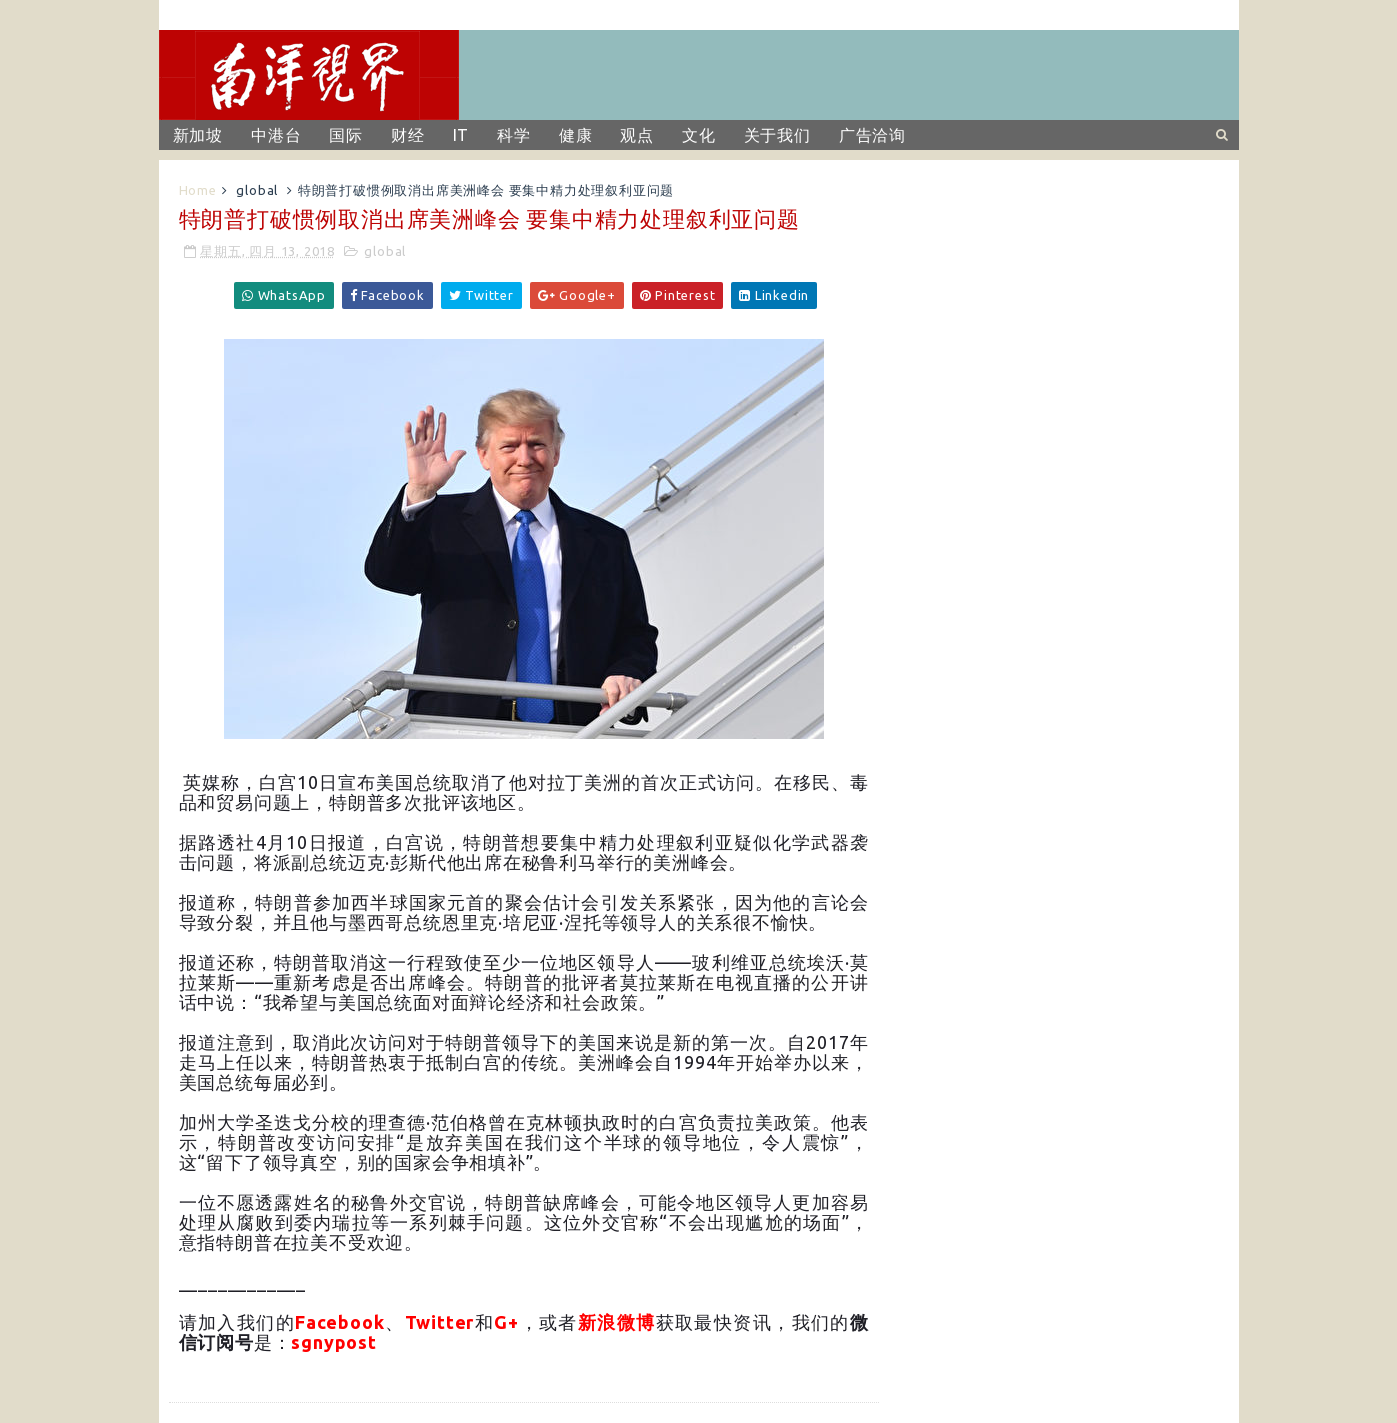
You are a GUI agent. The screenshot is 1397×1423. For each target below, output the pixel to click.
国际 (346, 135)
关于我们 (777, 135)
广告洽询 (872, 135)
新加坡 (198, 135)
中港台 (276, 135)
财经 (408, 135)
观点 (637, 135)
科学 (514, 135)
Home (198, 190)
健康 (576, 135)
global (257, 190)
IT (461, 135)
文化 (699, 135)
